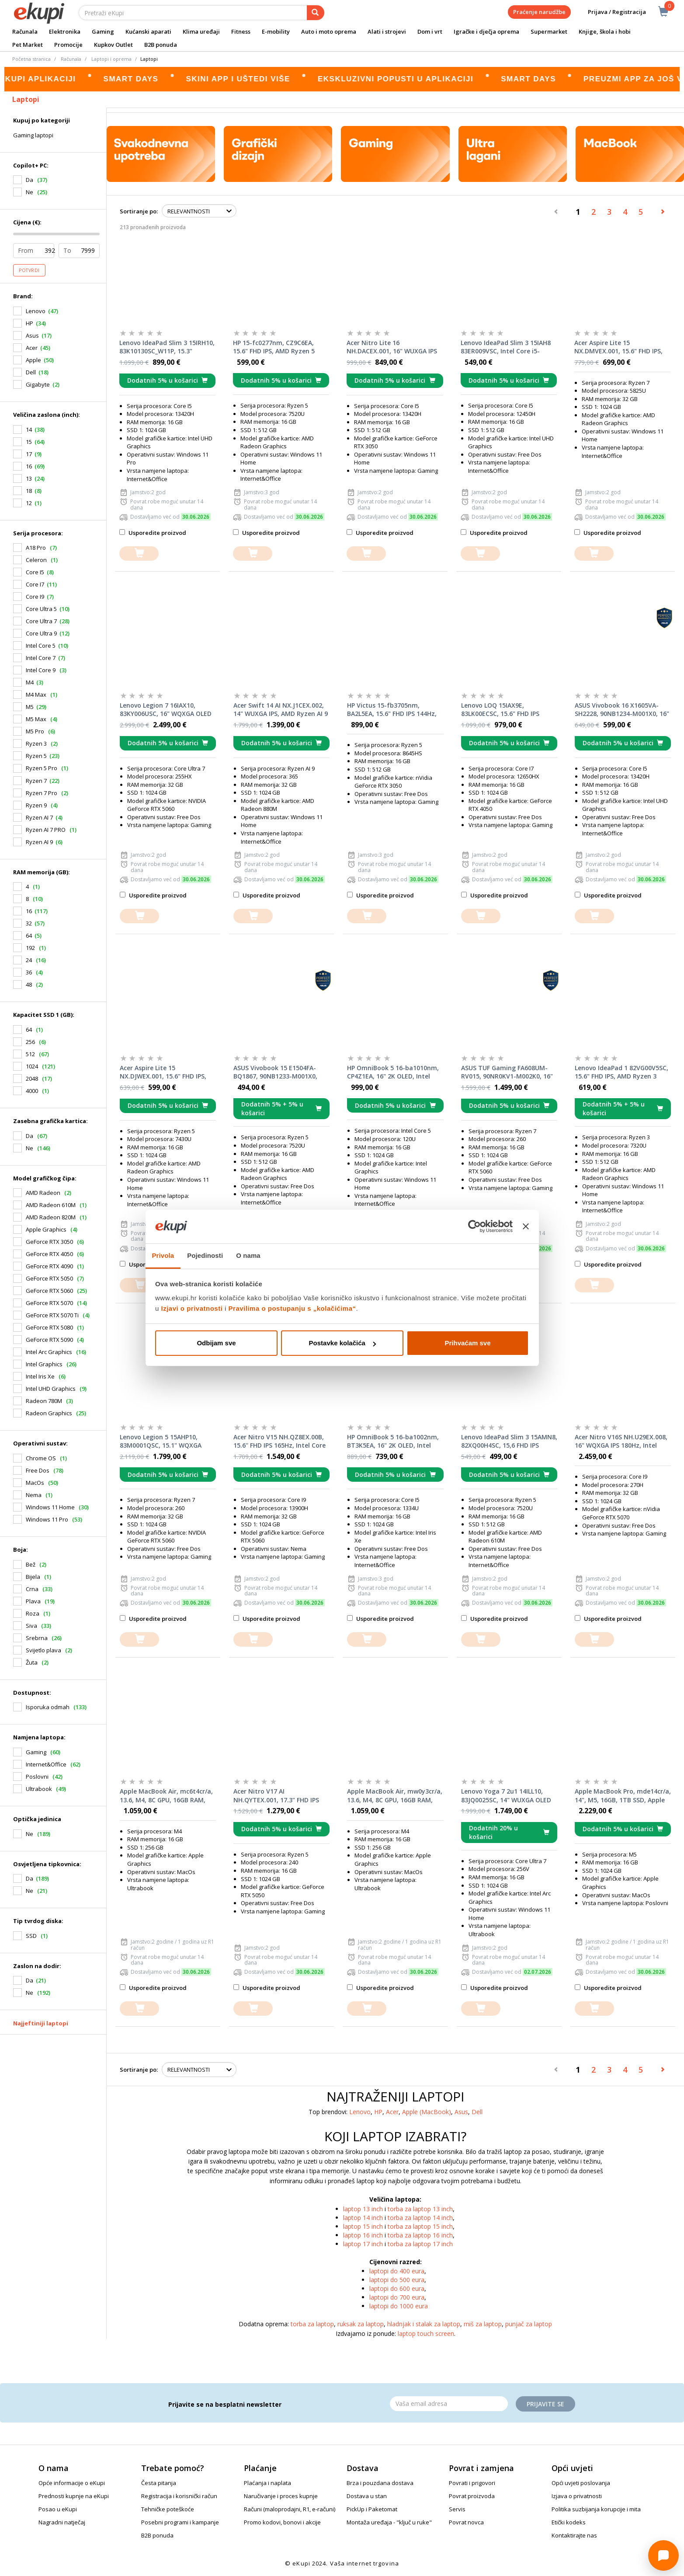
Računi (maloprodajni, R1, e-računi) (289, 2509)
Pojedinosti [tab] (205, 1255)
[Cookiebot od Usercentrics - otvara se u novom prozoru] (474, 1226)
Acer (32, 348)
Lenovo (35, 311)
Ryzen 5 (36, 756)
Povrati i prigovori (472, 2483)
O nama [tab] (248, 1255)
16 (29, 466)
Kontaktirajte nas (574, 2535)
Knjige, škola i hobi (605, 31)
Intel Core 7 (41, 658)
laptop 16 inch (363, 2235)
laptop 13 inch (363, 2209)
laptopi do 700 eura (396, 2297)
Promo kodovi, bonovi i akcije (282, 2522)
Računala (25, 31)
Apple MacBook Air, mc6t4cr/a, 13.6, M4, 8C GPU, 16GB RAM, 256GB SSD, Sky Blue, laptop (166, 1796)
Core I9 (35, 596)
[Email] (449, 2403)
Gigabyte (38, 384)
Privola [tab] (163, 1255)
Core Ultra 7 (41, 621)
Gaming (103, 31)
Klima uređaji (201, 31)
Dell (31, 372)
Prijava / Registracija (611, 12)
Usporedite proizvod (152, 533)
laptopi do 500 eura (396, 2280)
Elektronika (64, 31)
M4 (30, 682)
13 (29, 478)
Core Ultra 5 (41, 609)
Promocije (68, 45)
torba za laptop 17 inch (420, 2244)
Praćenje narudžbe (539, 12)
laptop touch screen (426, 2333)
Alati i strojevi (387, 31)
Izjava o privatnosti (577, 2496)
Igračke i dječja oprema (486, 31)
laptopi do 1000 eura (398, 2306)
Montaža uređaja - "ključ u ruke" (389, 2522)
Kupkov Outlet (113, 45)
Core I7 (35, 584)
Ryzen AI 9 (39, 842)
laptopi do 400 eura (396, 2271)
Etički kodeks (569, 2522)
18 (29, 491)
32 (29, 923)
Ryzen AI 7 (39, 817)
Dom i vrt (429, 31)
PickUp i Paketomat (372, 2509)
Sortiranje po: (139, 211)
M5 (30, 707)
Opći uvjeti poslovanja (581, 2483)
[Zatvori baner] (526, 1227)
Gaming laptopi (33, 135)
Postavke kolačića (342, 1343)
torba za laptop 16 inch (420, 2235)
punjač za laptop (528, 2324)
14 (29, 429)
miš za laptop (483, 2324)
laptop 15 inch (363, 2226)
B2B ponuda (160, 45)
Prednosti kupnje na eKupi (73, 2496)
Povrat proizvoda (472, 2496)
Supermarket (549, 31)
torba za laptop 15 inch (420, 2226)
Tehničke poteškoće (167, 2509)
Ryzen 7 (36, 781)
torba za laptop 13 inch (420, 2209)
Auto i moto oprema (328, 31)
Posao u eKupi (57, 2509)
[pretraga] (315, 12)
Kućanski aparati (148, 31)
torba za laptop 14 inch (420, 2217)
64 (29, 935)
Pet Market (27, 45)
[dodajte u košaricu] (139, 553)
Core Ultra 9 (41, 633)
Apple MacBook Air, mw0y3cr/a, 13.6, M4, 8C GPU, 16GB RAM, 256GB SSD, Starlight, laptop (394, 1796)
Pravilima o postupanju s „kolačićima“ (292, 1308)
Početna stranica (31, 59)
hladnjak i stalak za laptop (423, 2324)
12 (29, 503)
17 (29, 454)
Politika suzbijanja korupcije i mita (596, 2509)
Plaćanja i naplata (267, 2483)
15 (29, 442)
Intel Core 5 (41, 645)
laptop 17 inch (363, 2244)
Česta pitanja (158, 2483)
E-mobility (276, 31)
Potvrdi (29, 270)
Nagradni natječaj (61, 2522)
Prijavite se (545, 2404)
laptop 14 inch (363, 2217)
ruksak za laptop (360, 2324)
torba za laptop (312, 2324)
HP (29, 323)
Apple (33, 360)
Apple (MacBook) (426, 2112)
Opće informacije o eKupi (71, 2483)
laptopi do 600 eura (396, 2288)
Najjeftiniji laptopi (40, 2023)
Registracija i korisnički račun (179, 2496)
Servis (457, 2509)
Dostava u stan (367, 2496)
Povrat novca (466, 2522)
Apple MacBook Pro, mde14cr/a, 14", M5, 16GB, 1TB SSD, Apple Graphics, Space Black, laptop (623, 1796)
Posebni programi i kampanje (180, 2522)
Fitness (240, 31)
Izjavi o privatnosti (192, 1308)
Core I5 (35, 572)
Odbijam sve (216, 1343)
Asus (32, 335)
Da (29, 1878)
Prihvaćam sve (467, 1343)
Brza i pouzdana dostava (380, 2483)
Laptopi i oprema (111, 59)
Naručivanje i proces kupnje (281, 2496)
